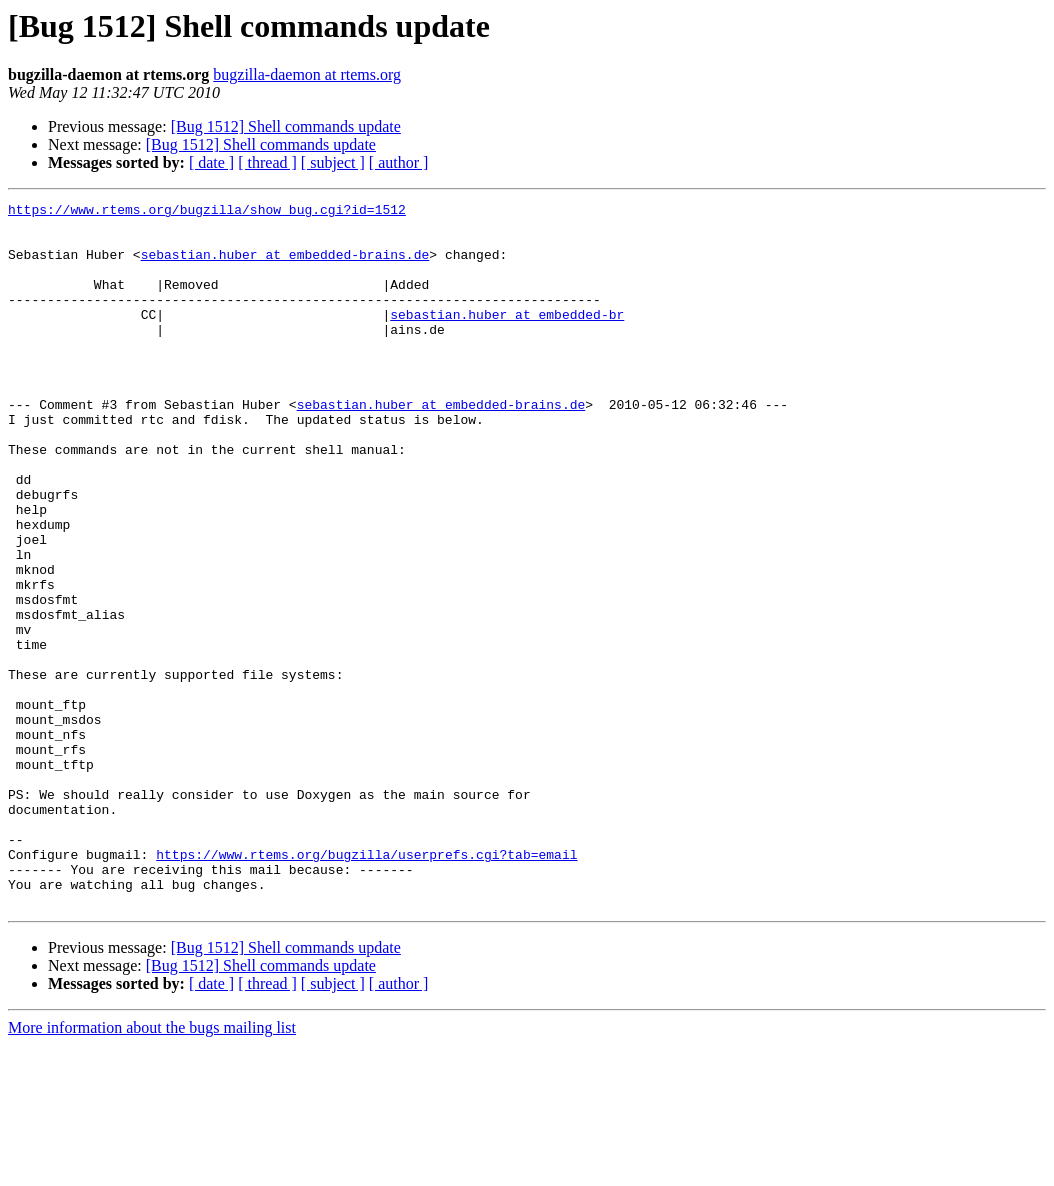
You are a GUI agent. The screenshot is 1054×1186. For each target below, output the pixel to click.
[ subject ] (333, 162)
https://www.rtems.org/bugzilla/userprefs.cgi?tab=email (366, 986)
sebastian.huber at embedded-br (507, 338)
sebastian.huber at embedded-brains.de (285, 266)
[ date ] (211, 162)
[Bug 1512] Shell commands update (286, 126)
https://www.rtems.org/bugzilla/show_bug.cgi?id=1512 (207, 212)
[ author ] (399, 162)
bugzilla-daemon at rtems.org (307, 74)
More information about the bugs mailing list (152, 1168)
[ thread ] (267, 162)
